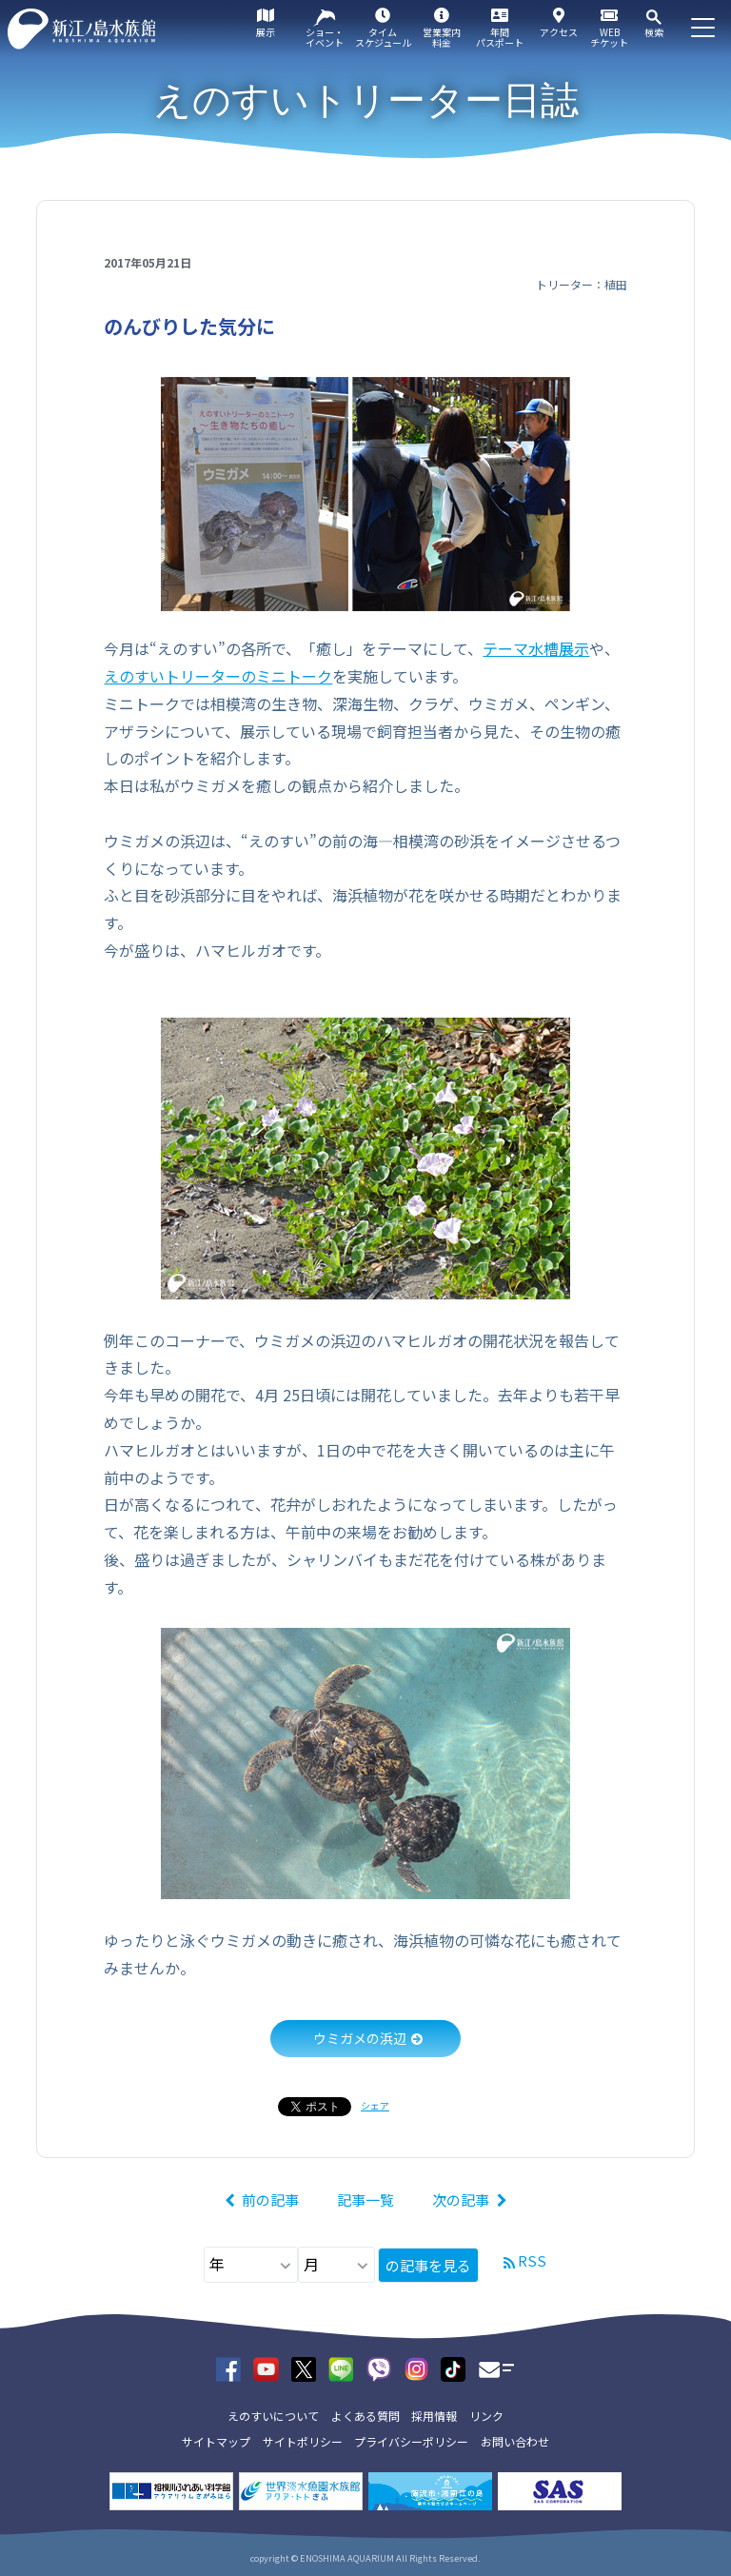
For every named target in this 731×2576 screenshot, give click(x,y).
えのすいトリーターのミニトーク (218, 675)
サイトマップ (216, 2441)
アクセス (559, 32)
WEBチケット (609, 37)
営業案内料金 (442, 37)
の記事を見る (428, 2265)
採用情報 (434, 2416)
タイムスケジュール (383, 37)
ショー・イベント (325, 37)
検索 (653, 32)
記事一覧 (365, 2199)
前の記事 (270, 2199)
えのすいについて (273, 2416)
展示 (265, 32)
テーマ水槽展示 (536, 648)
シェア (375, 2105)
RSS (532, 2260)
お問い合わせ (515, 2441)
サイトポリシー (303, 2441)
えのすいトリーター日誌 (366, 100)
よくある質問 (365, 2416)
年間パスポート (500, 37)
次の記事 (460, 2199)
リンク (486, 2416)
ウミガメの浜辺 (359, 2038)
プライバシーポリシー (411, 2441)
